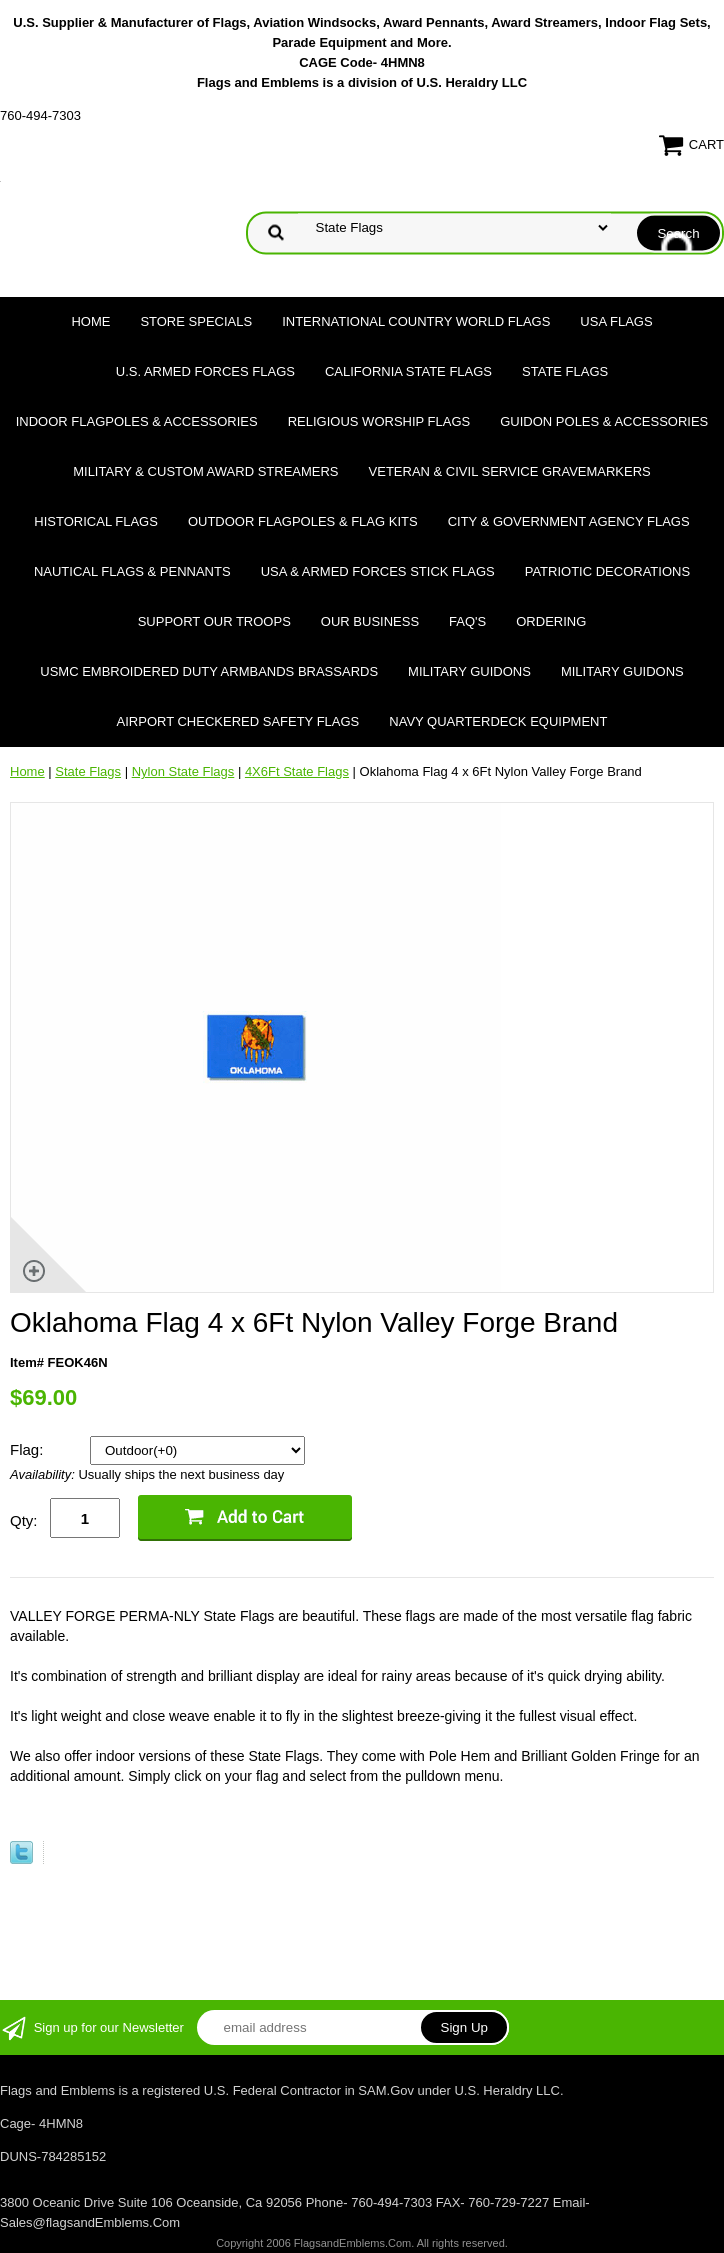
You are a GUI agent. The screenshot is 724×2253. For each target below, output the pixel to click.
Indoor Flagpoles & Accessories (137, 421)
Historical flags (96, 521)
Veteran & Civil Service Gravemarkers (510, 471)
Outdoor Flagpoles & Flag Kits (303, 521)
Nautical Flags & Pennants (132, 571)
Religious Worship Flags (379, 421)
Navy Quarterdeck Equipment (498, 721)
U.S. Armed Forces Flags (205, 371)
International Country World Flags (416, 321)
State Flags (565, 371)
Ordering (551, 621)
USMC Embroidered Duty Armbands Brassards (209, 671)
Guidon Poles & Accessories (604, 421)
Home (90, 321)
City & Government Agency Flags (569, 521)
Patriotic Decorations (607, 571)
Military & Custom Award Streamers (205, 471)
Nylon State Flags (183, 771)
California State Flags (408, 371)
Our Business (370, 621)
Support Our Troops (214, 621)
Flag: (29, 1449)
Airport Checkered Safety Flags (238, 721)
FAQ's (467, 621)
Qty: (24, 1520)
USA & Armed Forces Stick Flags (378, 571)
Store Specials (196, 321)
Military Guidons (469, 671)
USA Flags (616, 321)
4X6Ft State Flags (297, 771)
